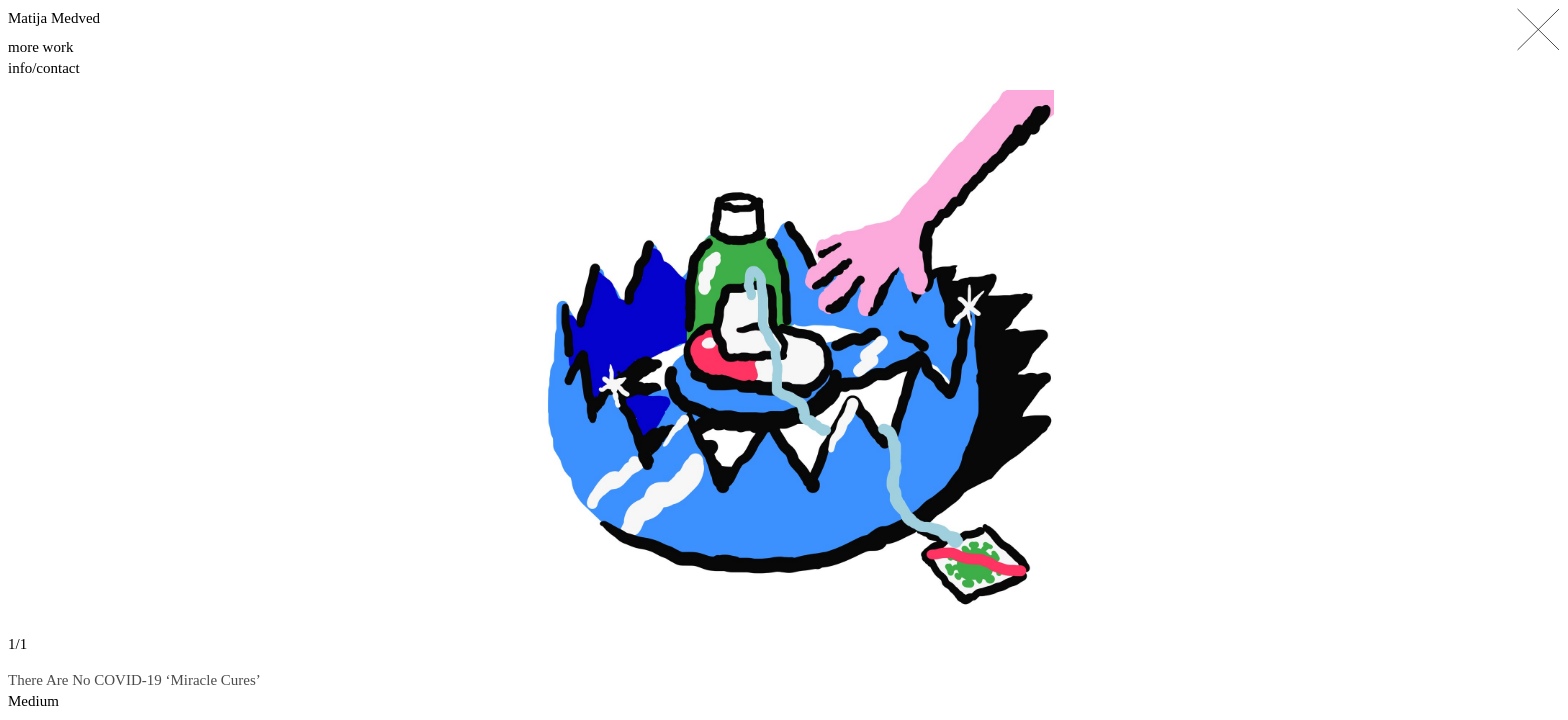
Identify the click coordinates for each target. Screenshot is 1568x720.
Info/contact (44, 68)
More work (40, 47)
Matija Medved (54, 18)
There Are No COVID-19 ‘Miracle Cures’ (134, 680)
